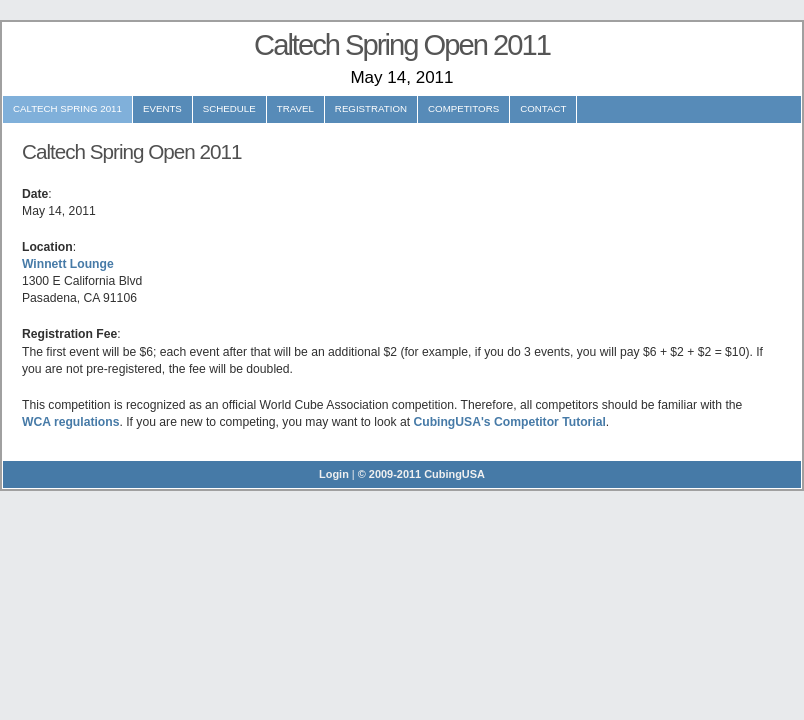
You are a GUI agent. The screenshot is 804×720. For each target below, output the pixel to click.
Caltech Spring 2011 (67, 108)
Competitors (463, 108)
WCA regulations (70, 422)
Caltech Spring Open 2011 (402, 45)
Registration (371, 108)
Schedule (229, 108)
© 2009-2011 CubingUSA (421, 474)
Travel (295, 108)
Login (334, 474)
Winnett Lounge (68, 264)
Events (162, 108)
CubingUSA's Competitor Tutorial (509, 422)
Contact (543, 108)
